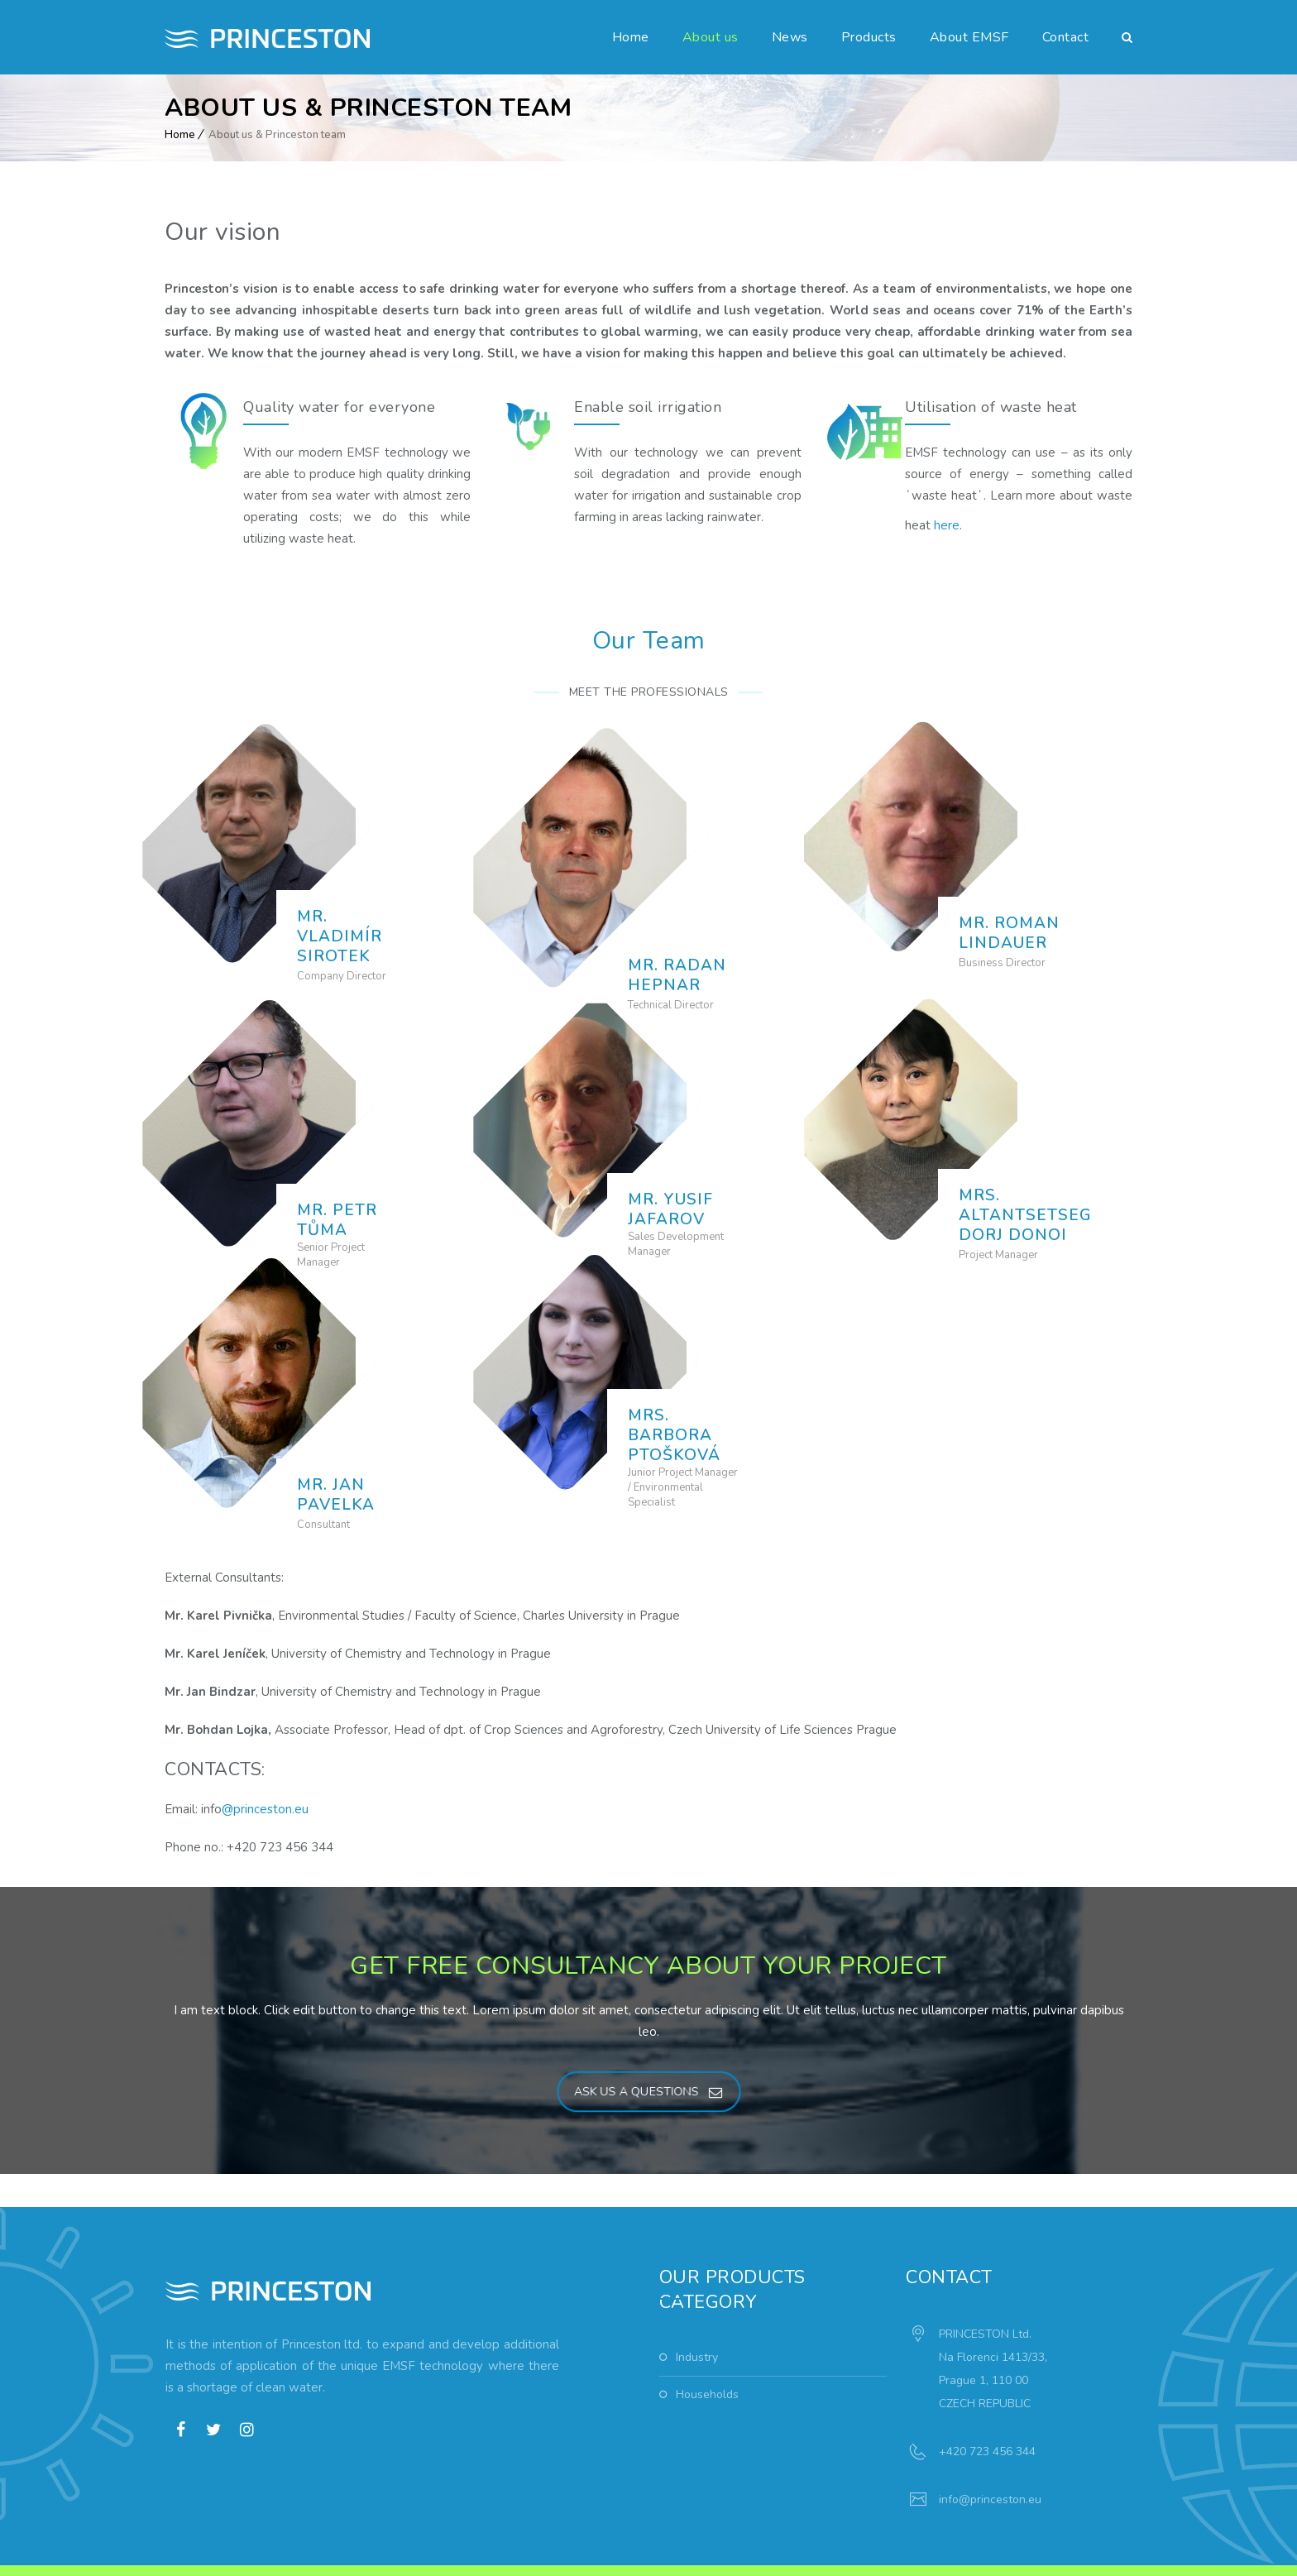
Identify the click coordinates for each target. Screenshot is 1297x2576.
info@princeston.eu (990, 2446)
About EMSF (969, 37)
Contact (1065, 37)
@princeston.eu (265, 1755)
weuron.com (420, 2546)
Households (707, 2341)
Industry (697, 2303)
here (947, 525)
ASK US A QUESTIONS (647, 2038)
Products (869, 37)
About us (710, 37)
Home (630, 37)
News (790, 37)
